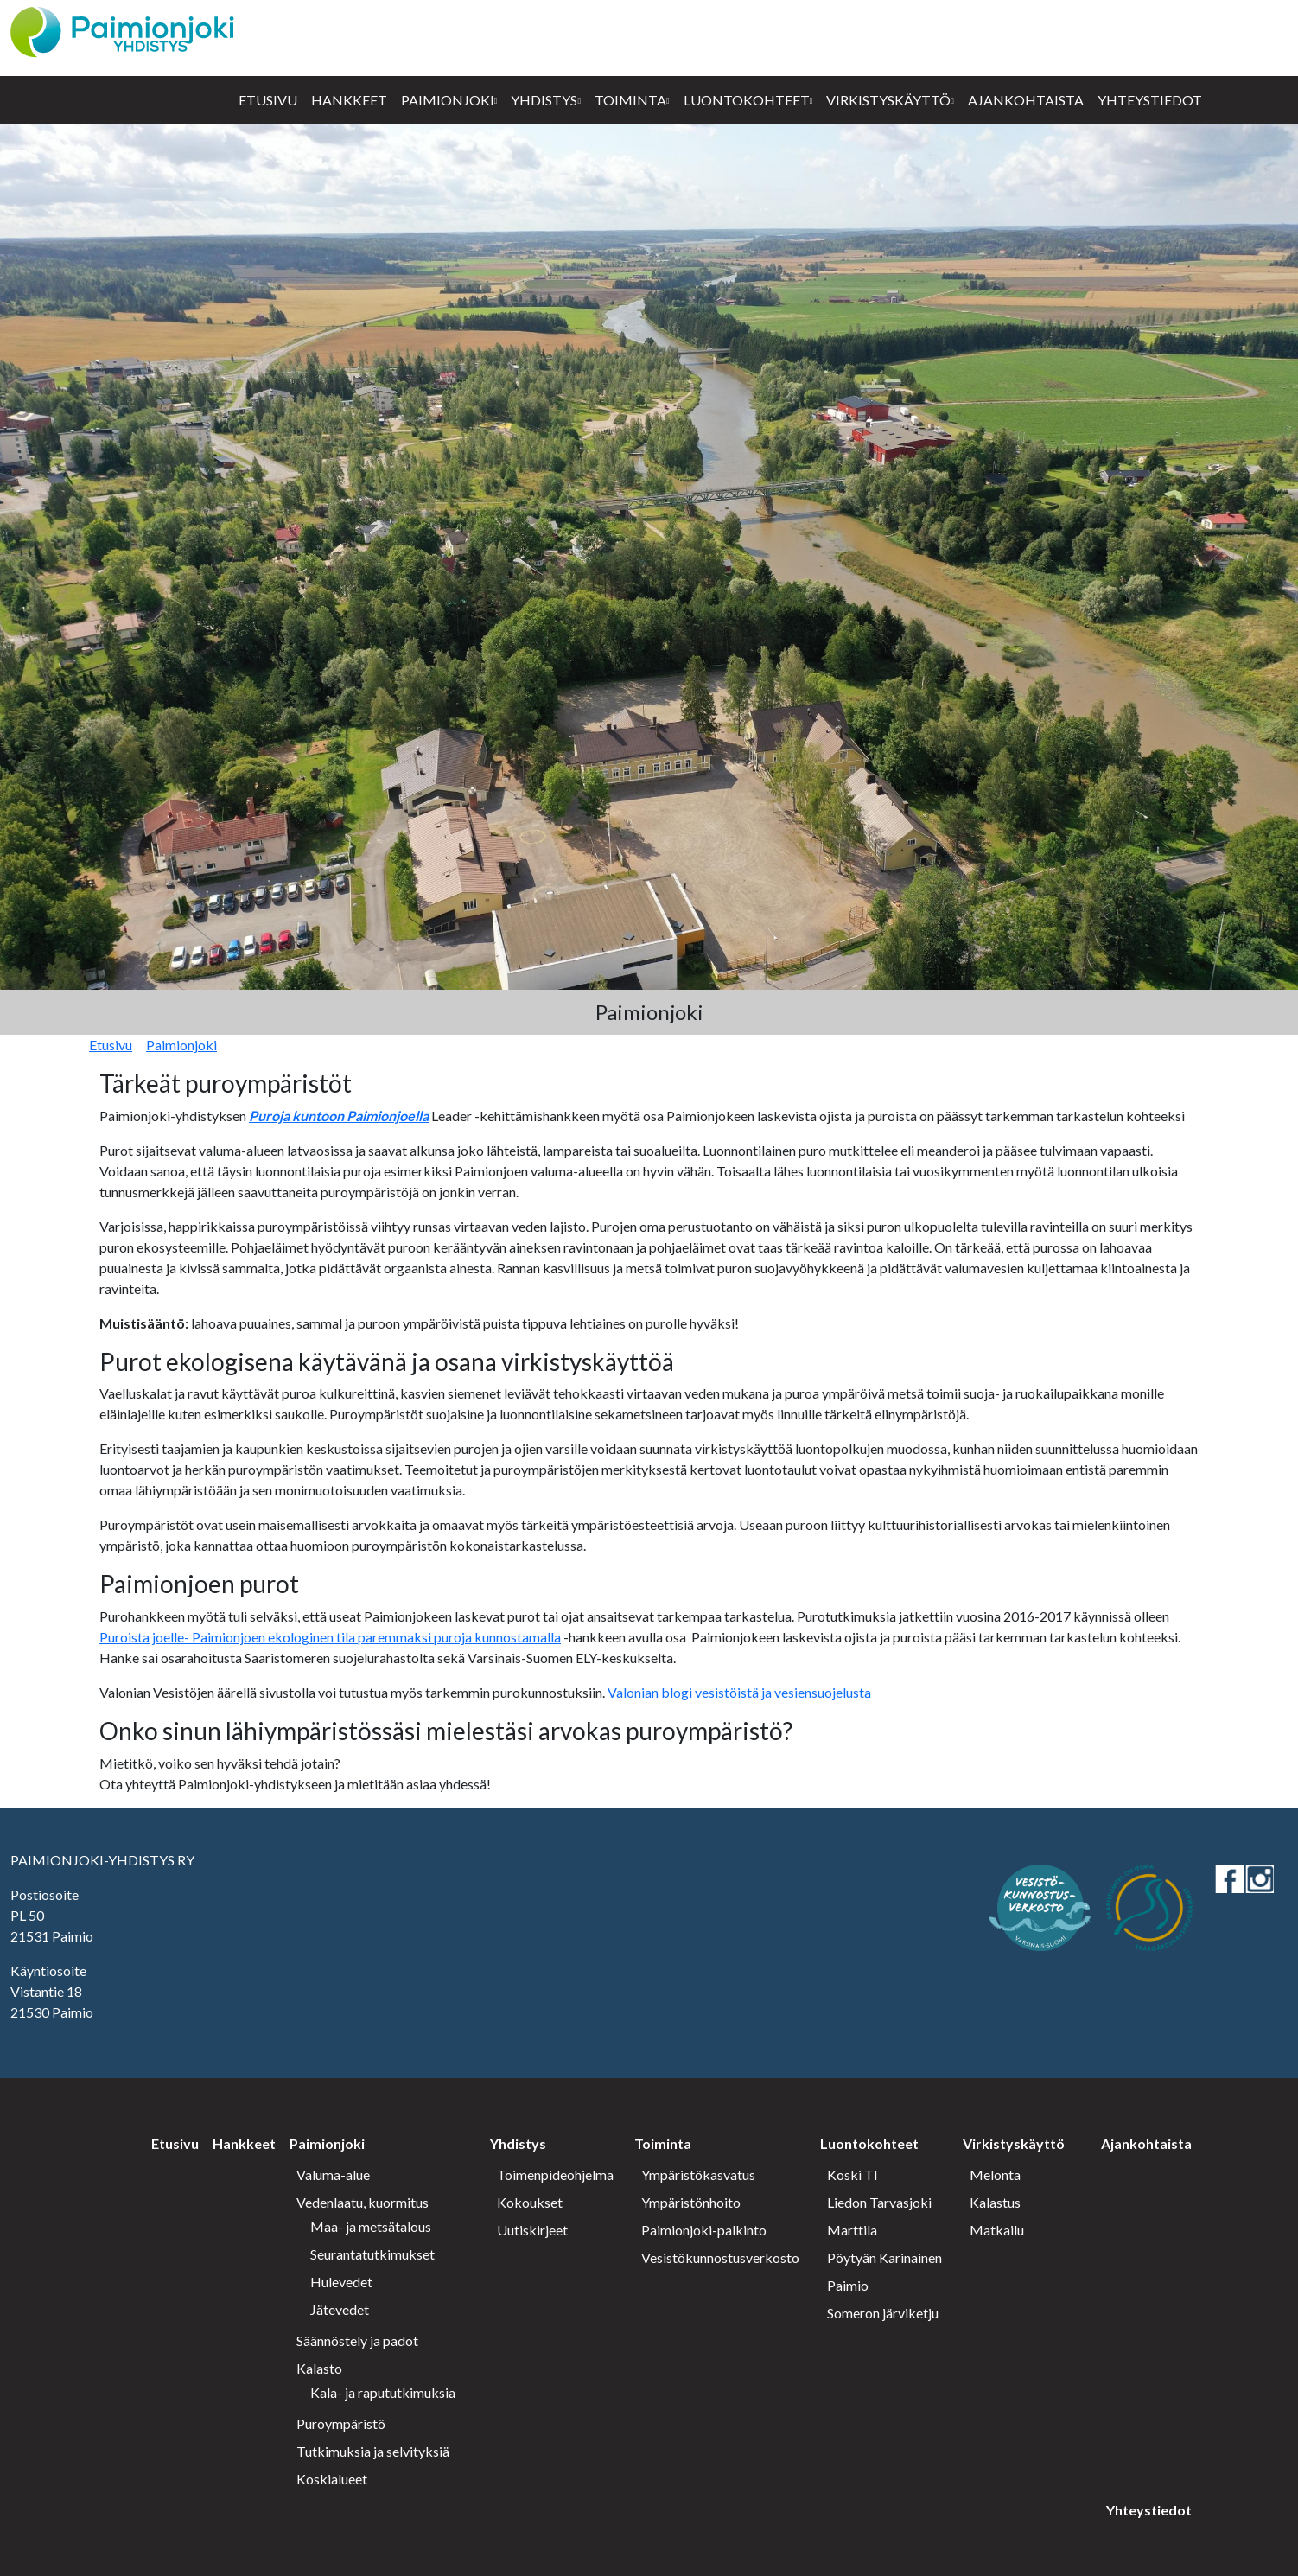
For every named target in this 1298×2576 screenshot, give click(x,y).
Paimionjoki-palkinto (704, 2230)
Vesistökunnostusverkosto (720, 2257)
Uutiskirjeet (532, 2230)
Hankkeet (349, 100)
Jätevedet (339, 2309)
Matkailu (997, 2230)
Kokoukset (530, 2202)
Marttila (852, 2230)
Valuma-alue (333, 2174)
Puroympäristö (340, 2423)
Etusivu (268, 100)
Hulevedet (341, 2281)
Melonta (995, 2174)
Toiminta (630, 100)
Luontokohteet (747, 100)
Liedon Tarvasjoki (879, 2202)
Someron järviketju (883, 2313)
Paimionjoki (447, 100)
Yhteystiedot (1150, 100)
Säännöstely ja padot (357, 2340)
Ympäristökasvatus (698, 2174)
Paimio (848, 2285)
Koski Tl (852, 2174)
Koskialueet (331, 2479)
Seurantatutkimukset (372, 2254)
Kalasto (319, 2368)
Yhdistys (544, 100)
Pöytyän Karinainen (884, 2257)
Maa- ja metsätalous (370, 2226)
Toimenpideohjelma (555, 2174)
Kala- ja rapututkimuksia (382, 2392)
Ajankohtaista (1026, 100)
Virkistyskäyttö (888, 100)
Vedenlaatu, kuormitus (362, 2202)
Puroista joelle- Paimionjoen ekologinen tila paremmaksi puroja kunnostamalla (330, 1637)
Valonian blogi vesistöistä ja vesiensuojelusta (739, 1692)
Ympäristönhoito (691, 2202)
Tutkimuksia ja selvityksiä (372, 2451)
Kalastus (995, 2202)
